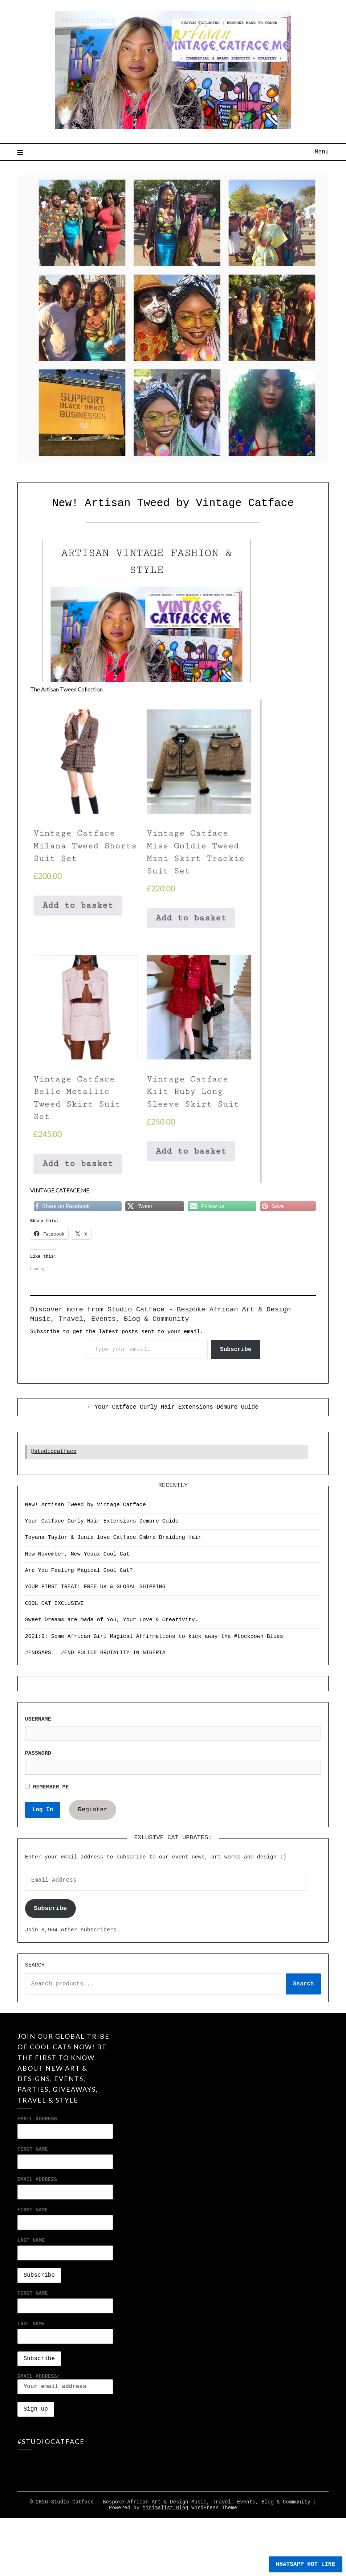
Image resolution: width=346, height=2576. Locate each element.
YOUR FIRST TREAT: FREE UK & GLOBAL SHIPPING (95, 1587)
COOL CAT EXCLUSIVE (54, 1604)
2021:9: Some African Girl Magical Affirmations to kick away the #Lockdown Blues (154, 1637)
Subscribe (235, 1349)
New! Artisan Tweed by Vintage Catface (85, 1505)
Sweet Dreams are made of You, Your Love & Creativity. (111, 1620)
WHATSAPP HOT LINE (305, 2564)
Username (38, 1719)
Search (35, 1965)
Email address (37, 2179)
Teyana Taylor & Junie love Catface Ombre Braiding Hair (113, 1537)
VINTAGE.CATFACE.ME (61, 1190)
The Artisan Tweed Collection (67, 689)
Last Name (31, 2240)
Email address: (65, 2384)
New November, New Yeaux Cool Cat (77, 1554)
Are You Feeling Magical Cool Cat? (79, 1571)
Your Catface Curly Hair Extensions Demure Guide (102, 1521)
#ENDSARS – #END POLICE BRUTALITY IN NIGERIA (95, 1653)
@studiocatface (54, 1452)
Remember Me (47, 1787)
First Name (32, 2149)
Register (92, 1809)
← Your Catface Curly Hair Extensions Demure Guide (172, 1407)
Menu (322, 152)
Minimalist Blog (165, 2542)
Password (38, 1753)
